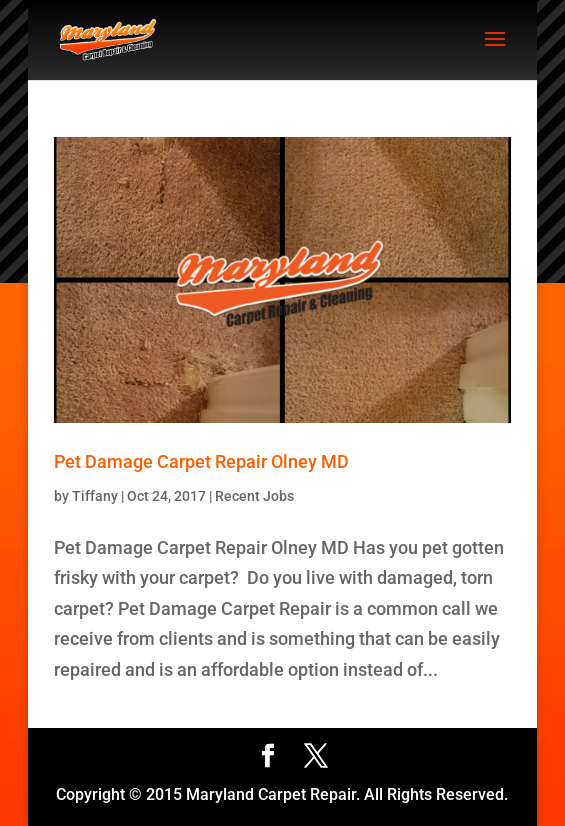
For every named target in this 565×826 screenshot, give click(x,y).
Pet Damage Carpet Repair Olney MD (201, 461)
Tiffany (95, 496)
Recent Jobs (254, 496)
